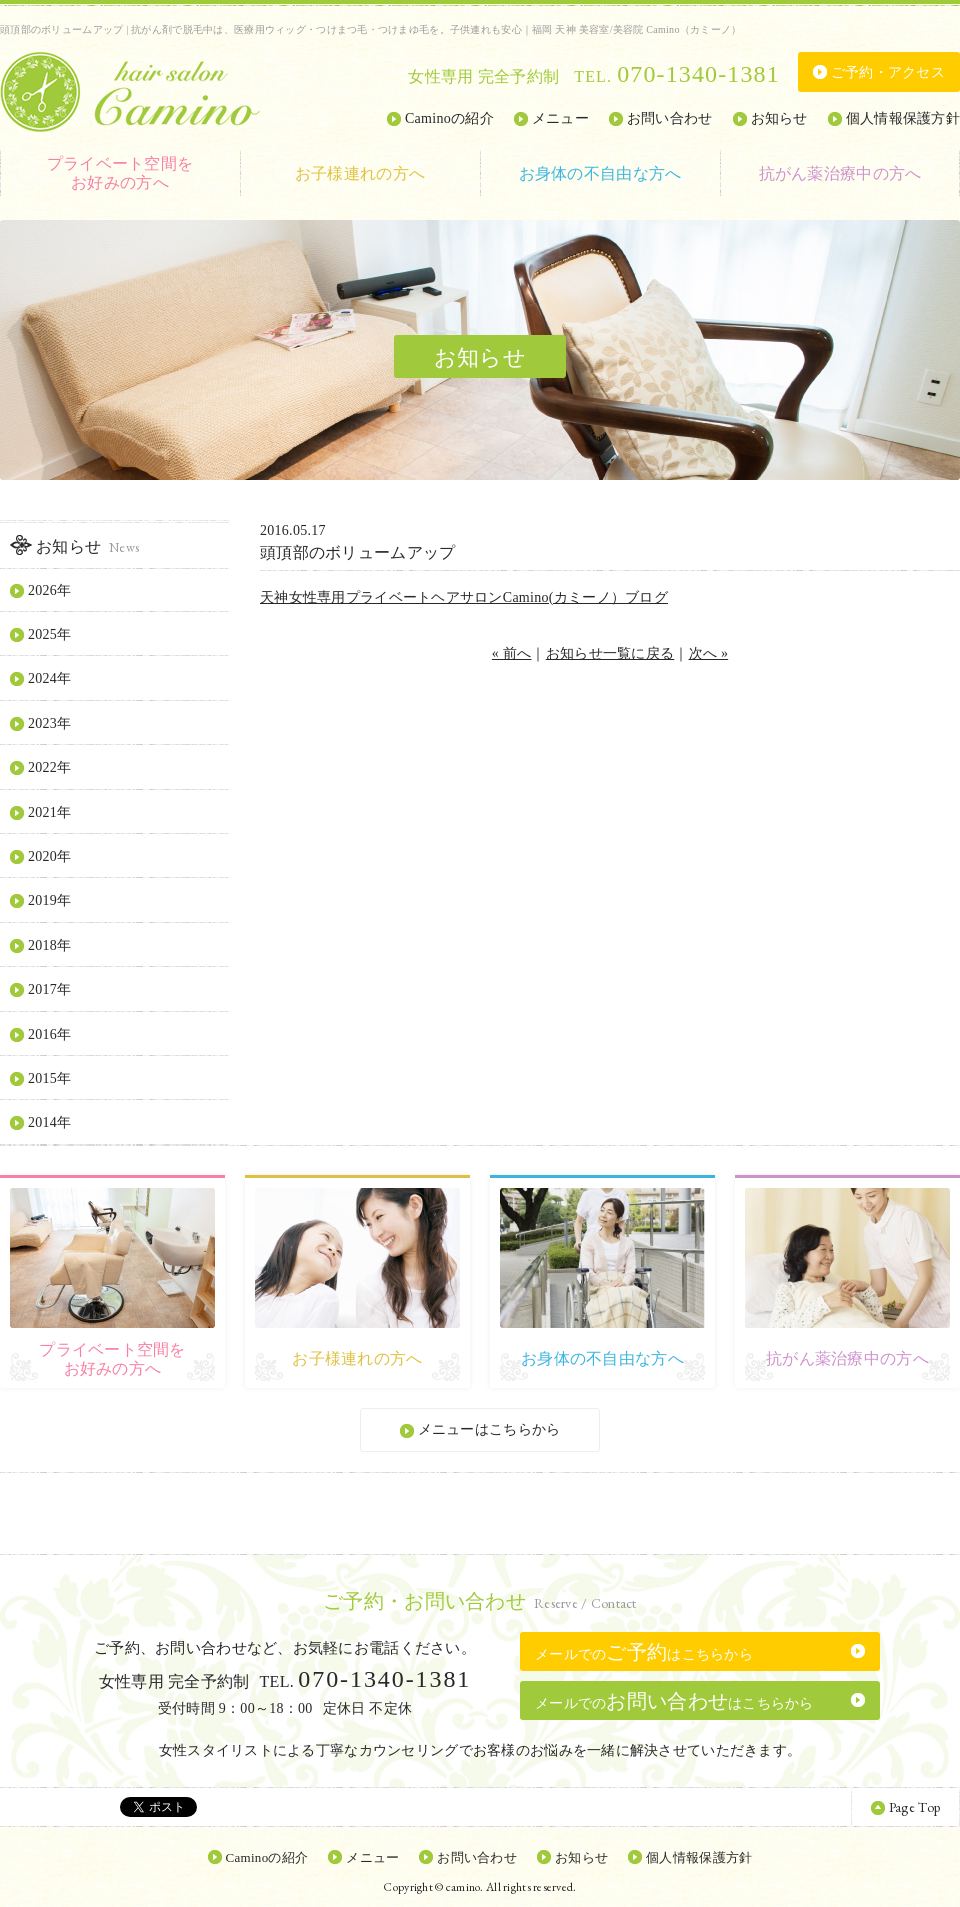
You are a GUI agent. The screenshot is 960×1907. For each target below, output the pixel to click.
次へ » (709, 653)
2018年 (49, 945)
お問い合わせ (670, 118)
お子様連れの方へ (360, 173)
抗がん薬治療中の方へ (840, 173)
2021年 (49, 812)
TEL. (676, 76)
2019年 (49, 900)
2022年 (49, 767)
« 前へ (512, 653)
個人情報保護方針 (903, 118)
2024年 (49, 678)
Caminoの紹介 (449, 118)
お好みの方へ (120, 172)
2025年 (49, 634)
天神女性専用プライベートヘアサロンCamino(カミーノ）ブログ (464, 597)
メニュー (560, 118)
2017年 (49, 989)
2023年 (49, 723)
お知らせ (779, 118)
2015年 (49, 1078)
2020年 (49, 856)
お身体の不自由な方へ (600, 173)
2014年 (49, 1122)
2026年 (49, 590)
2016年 (49, 1034)
